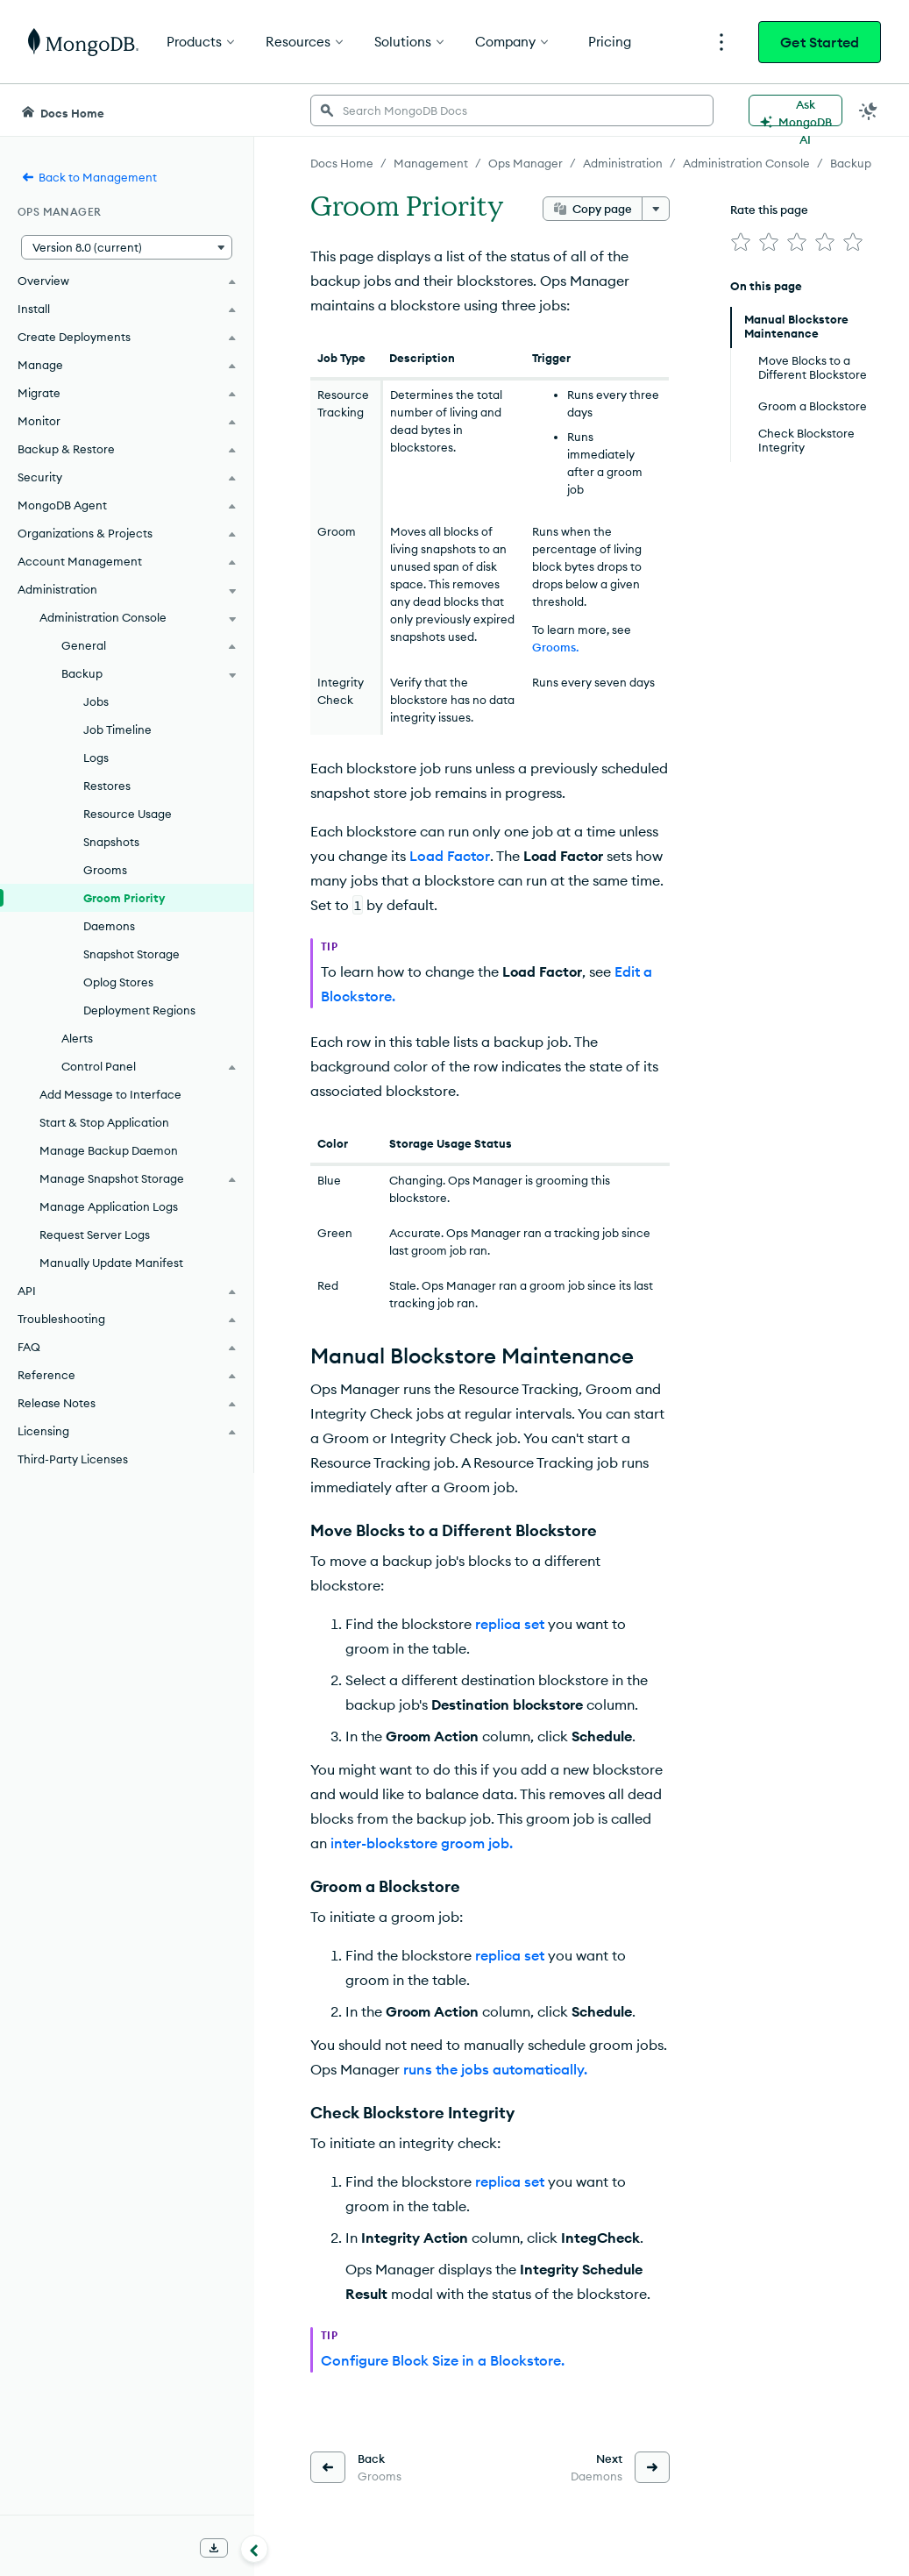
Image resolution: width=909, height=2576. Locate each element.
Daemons (109, 926)
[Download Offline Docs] (214, 2548)
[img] (740, 242)
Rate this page (769, 210)
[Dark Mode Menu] (868, 110)
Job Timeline (117, 729)
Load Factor (449, 856)
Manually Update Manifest (111, 1263)
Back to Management (89, 177)
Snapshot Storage (131, 954)
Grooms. (555, 647)
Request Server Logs (94, 1235)
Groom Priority (124, 898)
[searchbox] (512, 110)
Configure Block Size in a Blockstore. (443, 2360)
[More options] (656, 208)
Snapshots (111, 842)
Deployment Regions (139, 1010)
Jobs (96, 701)
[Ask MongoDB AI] (795, 110)
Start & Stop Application (104, 1122)
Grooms (105, 870)
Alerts (77, 1038)
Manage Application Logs (108, 1206)
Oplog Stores (118, 982)
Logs (96, 758)
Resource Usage (127, 814)
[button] (126, 247)
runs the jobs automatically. (495, 2069)
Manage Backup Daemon (108, 1150)
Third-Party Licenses (73, 1459)
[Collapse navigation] (254, 2549)
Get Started (819, 42)
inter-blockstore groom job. (421, 1843)
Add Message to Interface (110, 1094)
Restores (107, 786)
